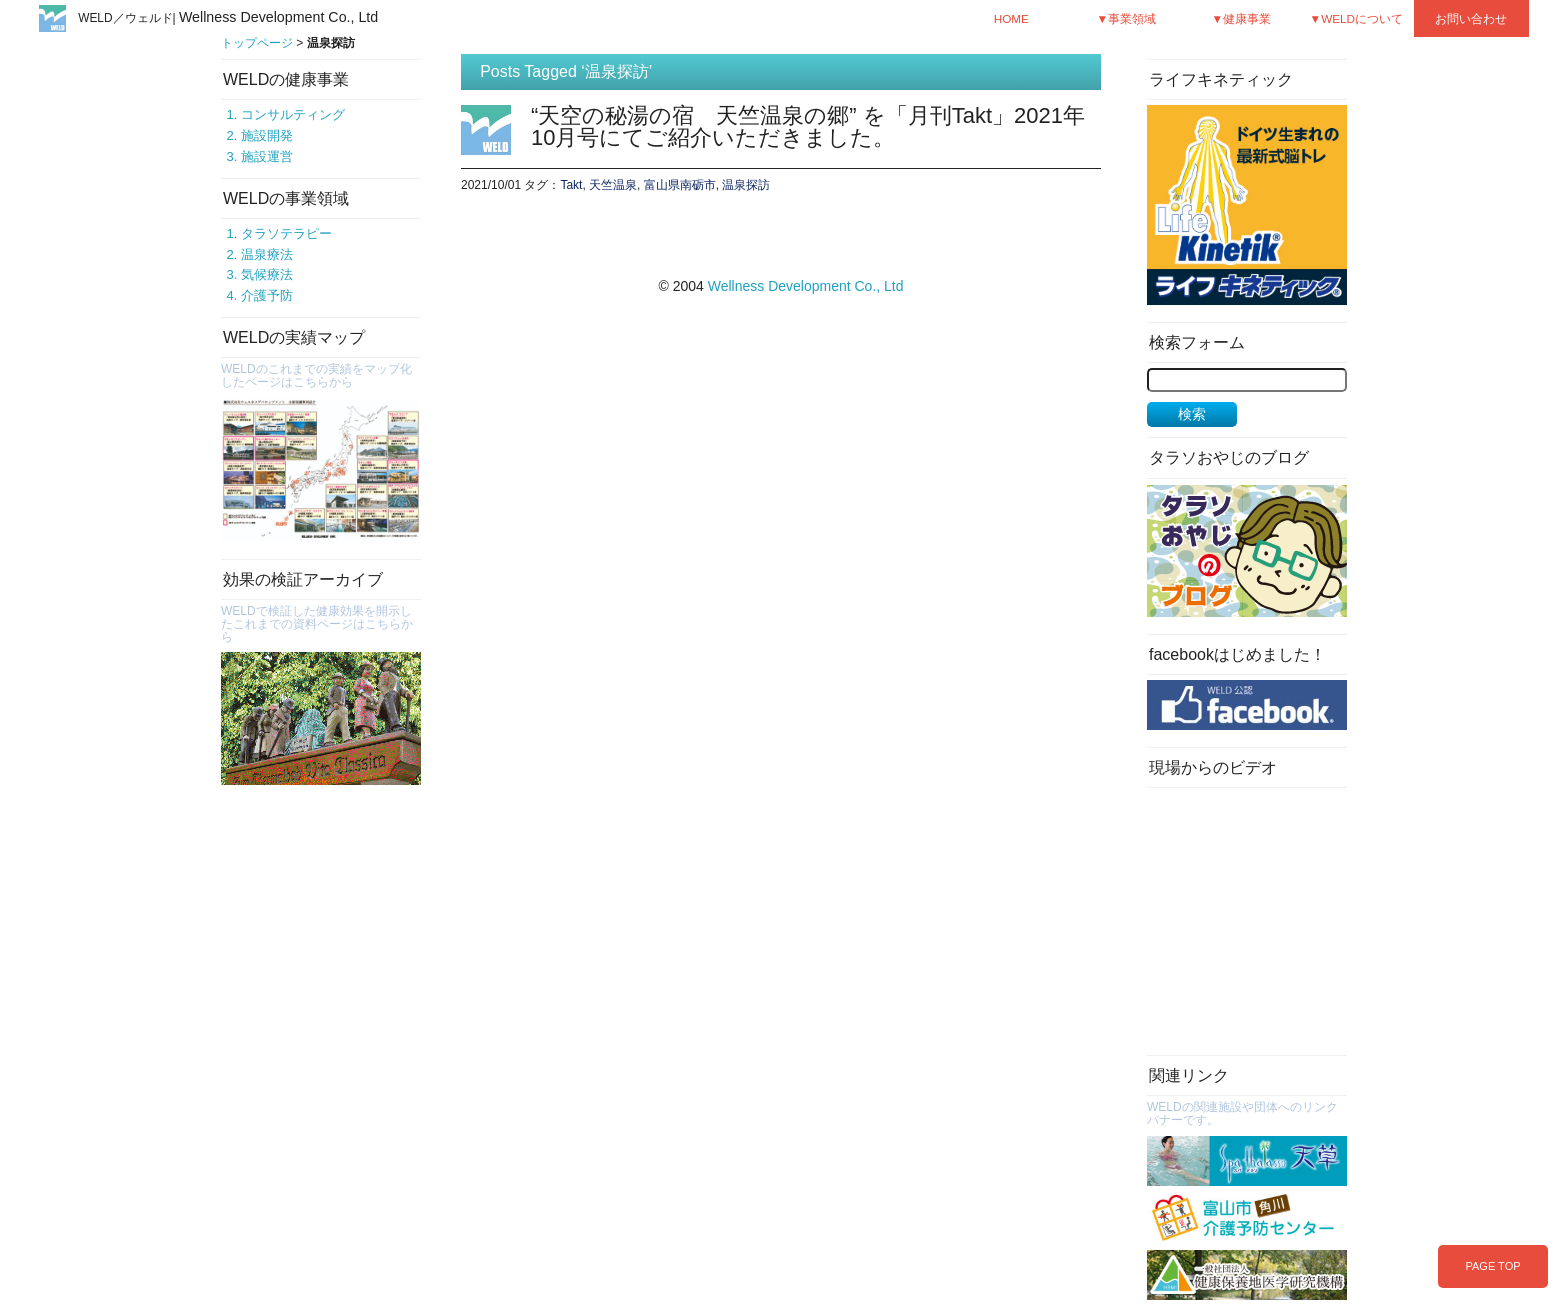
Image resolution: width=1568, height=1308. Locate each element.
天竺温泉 (613, 185)
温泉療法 (267, 254)
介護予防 (267, 295)
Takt (571, 185)
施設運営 (267, 156)
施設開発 (267, 135)
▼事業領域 (1126, 18)
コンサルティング (293, 114)
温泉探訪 (746, 185)
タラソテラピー (286, 233)
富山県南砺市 (680, 185)
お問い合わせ (1471, 18)
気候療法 (267, 274)
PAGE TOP (1492, 1266)
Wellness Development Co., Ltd (806, 286)
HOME (1011, 18)
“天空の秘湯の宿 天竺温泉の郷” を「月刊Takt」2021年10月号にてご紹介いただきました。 (808, 126)
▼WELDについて (1357, 18)
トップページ (257, 43)
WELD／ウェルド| (228, 18)
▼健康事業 (1241, 18)
